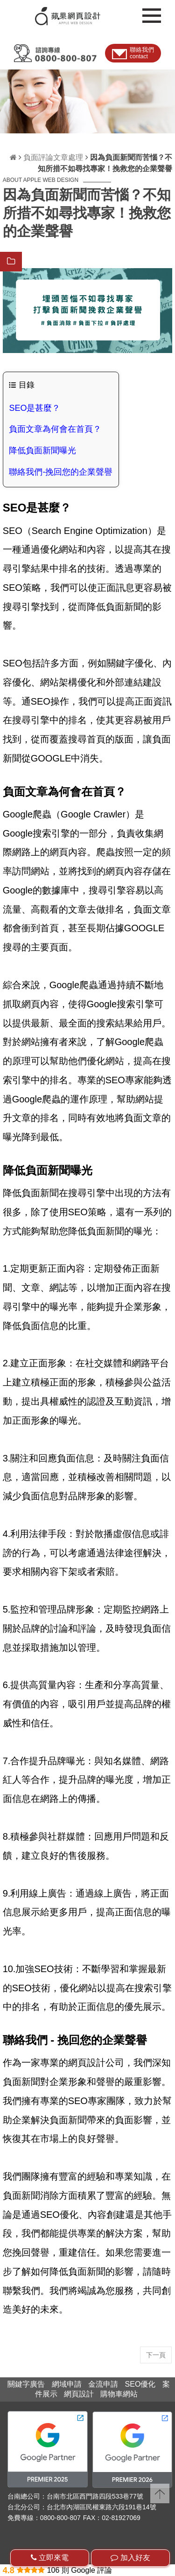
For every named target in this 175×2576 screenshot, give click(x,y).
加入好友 (130, 2558)
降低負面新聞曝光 (42, 450)
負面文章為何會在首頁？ (55, 429)
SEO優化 (140, 2384)
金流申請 (103, 2384)
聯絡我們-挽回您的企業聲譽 (60, 472)
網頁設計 (79, 2394)
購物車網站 (119, 2394)
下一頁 (156, 2355)
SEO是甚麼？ (34, 408)
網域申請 (67, 2384)
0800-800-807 (60, 2517)
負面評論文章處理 (53, 157)
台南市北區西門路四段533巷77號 (95, 2496)
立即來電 (50, 2558)
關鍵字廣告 (26, 2384)
